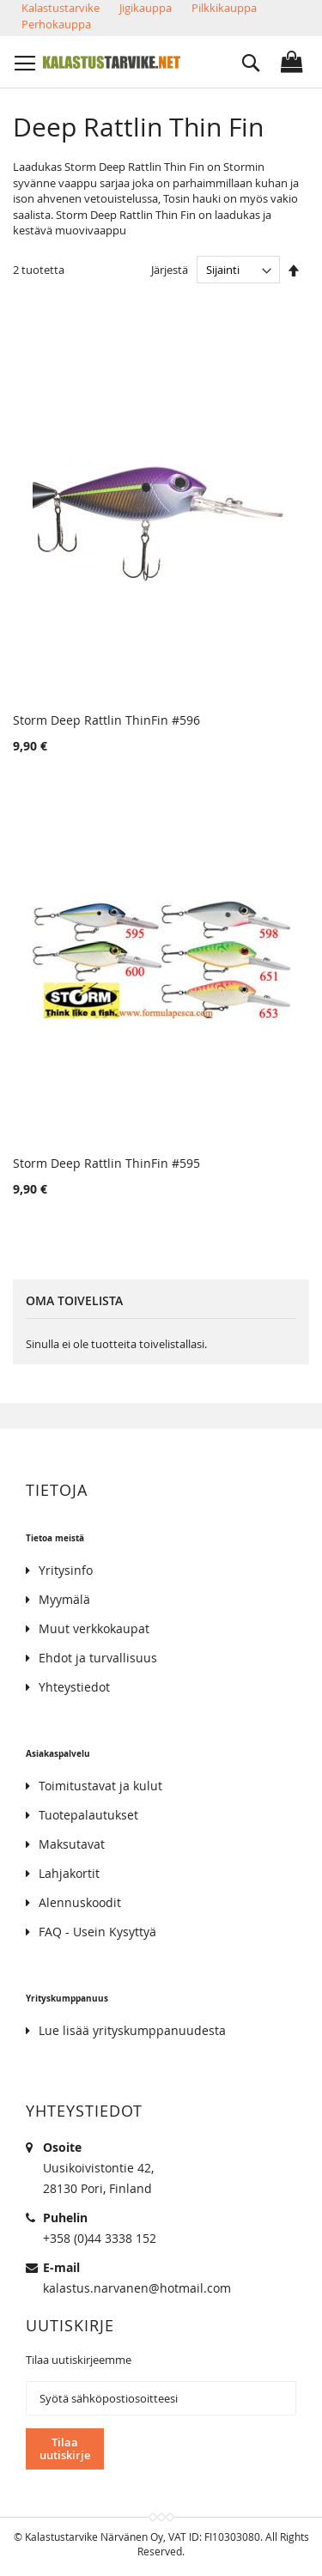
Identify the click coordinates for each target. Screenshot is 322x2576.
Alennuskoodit (80, 1902)
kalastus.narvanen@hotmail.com (137, 2288)
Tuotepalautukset (88, 1815)
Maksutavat (72, 1844)
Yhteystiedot (74, 1687)
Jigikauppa (145, 7)
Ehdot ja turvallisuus (98, 1657)
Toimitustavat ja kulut (100, 1785)
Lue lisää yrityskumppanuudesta (132, 2030)
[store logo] (111, 62)
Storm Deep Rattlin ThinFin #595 (106, 1163)
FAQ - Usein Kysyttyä (97, 1931)
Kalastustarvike (60, 7)
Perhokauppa (56, 24)
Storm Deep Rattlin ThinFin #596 (106, 720)
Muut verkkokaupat (94, 1628)
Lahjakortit (69, 1873)
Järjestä (169, 269)
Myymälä (64, 1599)
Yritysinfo (66, 1570)
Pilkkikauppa (224, 7)
